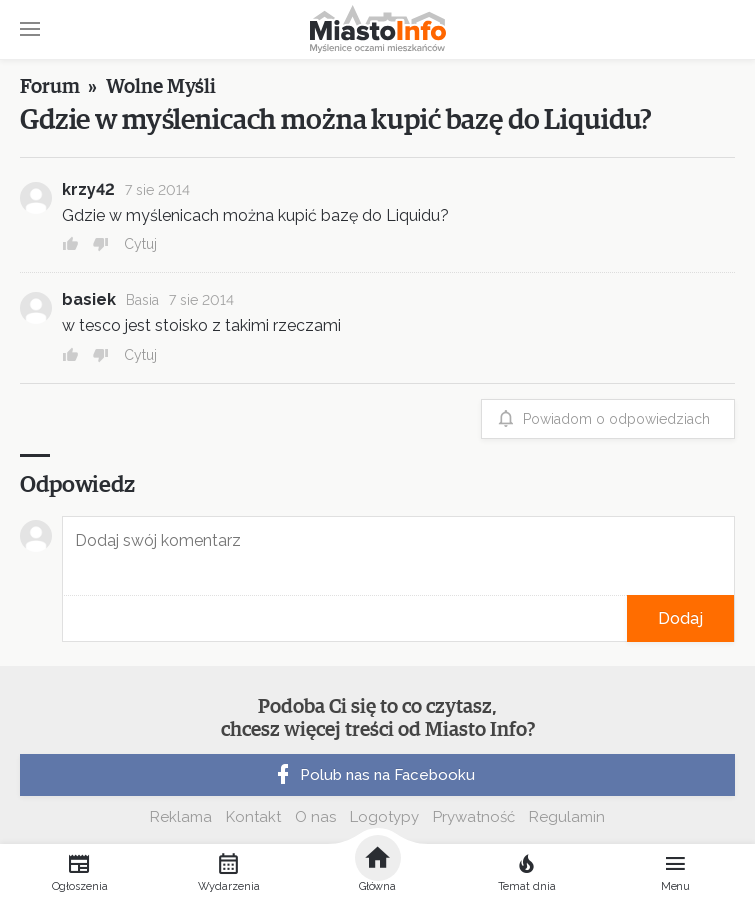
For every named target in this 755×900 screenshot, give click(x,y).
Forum (50, 87)
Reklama (181, 817)
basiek (89, 299)
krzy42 (88, 189)
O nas (315, 817)
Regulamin (567, 817)
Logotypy (384, 817)
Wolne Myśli (161, 87)
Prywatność (474, 817)
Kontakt (253, 817)
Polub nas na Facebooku (373, 775)
